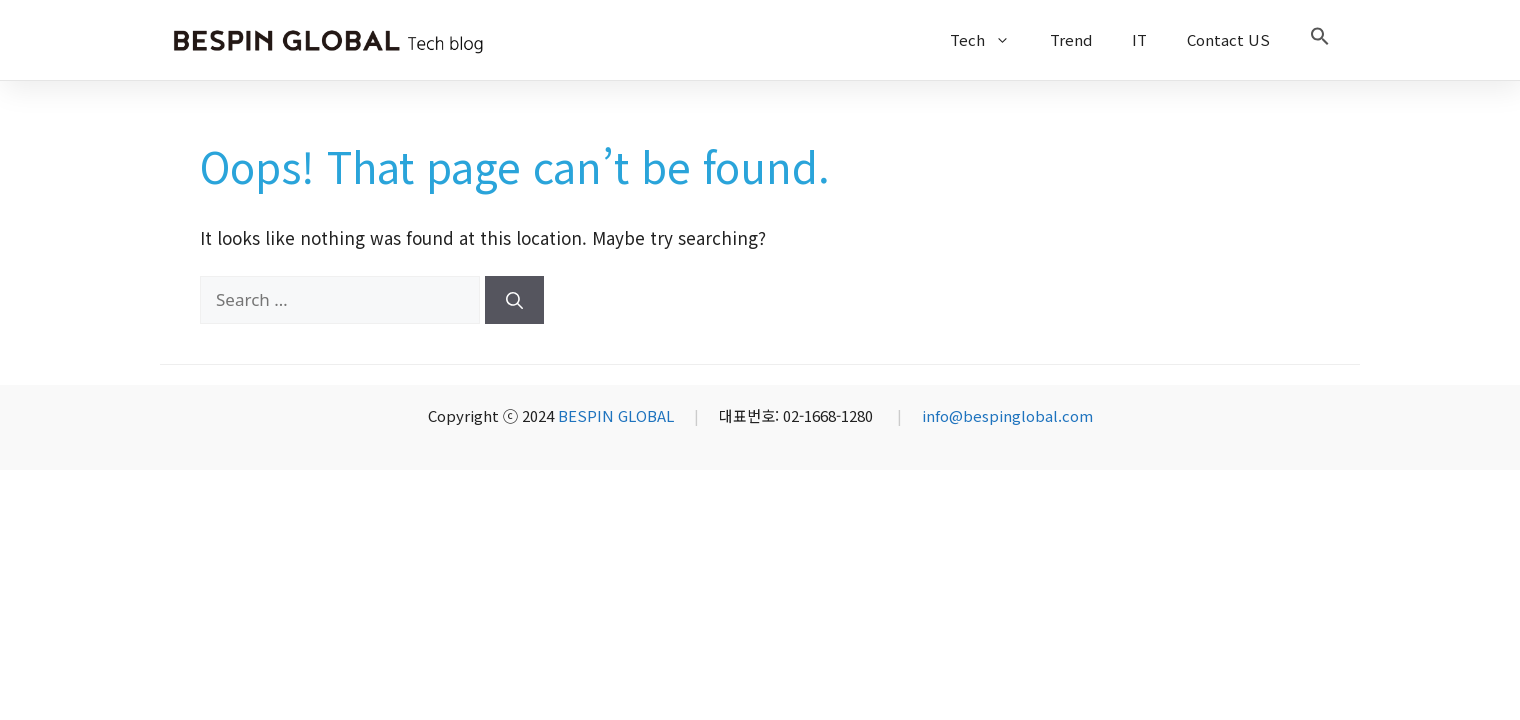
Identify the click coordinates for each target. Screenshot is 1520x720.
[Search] (514, 300)
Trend (1071, 39)
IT (1139, 39)
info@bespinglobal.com (1007, 415)
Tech (990, 40)
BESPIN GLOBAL (616, 415)
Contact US (1228, 39)
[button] (1320, 40)
